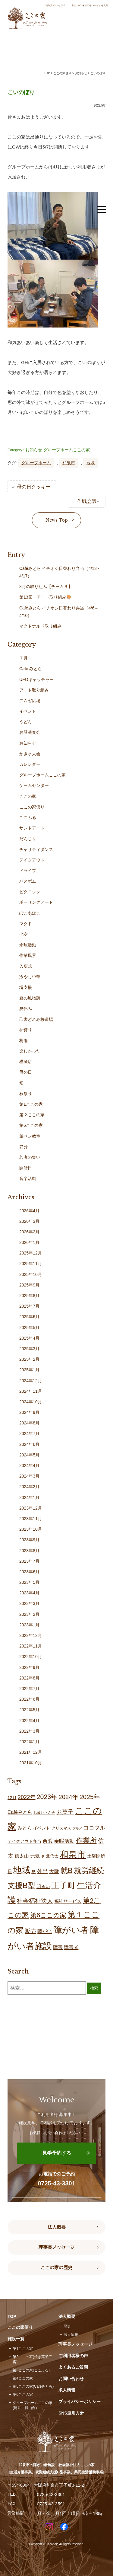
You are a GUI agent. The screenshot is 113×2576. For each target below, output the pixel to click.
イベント (27, 711)
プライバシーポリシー (79, 2401)
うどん (25, 721)
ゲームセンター (34, 785)
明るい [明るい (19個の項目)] (43, 1886)
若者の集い (29, 1157)
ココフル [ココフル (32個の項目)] (94, 1828)
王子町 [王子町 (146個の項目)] (63, 1885)
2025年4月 (29, 1338)
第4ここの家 (23, 2378)
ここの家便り (32, 806)
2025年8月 (29, 1295)
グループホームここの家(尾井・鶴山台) (32, 2405)
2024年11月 (30, 1391)
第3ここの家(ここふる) (31, 2370)
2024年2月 (29, 1486)
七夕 (23, 934)
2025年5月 (29, 1327)
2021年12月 (30, 1752)
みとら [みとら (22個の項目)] (24, 1827)
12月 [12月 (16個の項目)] (12, 1797)
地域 (90, 462)
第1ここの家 (31, 1104)
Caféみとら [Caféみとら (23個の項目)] (20, 1812)
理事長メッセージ (57, 2247)
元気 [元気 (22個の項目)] (35, 1855)
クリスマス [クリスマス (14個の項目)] (61, 1828)
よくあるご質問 (73, 2367)
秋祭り (25, 1093)
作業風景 (27, 955)
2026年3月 (29, 1221)
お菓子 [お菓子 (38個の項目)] (65, 1812)
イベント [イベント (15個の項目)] (41, 1828)
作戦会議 (86, 501)
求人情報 (66, 2390)
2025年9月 (29, 1285)
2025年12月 (30, 1253)
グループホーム (36, 462)
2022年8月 (29, 1678)
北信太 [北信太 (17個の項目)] (52, 1856)
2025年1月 (29, 1369)
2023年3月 (29, 1603)
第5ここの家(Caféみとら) (33, 2386)
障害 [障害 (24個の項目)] (58, 1947)
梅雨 (23, 1040)
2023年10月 (30, 1529)
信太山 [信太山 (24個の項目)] (21, 1855)
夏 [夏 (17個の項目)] (33, 1871)
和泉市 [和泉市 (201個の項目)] (73, 1854)
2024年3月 (29, 1476)
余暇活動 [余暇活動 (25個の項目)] (64, 1841)
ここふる (27, 817)
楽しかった (29, 1051)
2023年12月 (30, 1508)
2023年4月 (29, 1592)
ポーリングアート (36, 902)
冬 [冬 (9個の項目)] (43, 1856)
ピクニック (29, 891)
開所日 (25, 1167)
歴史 (67, 2326)
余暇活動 (27, 944)
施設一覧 (16, 2338)
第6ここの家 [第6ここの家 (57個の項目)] (48, 1915)
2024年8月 (29, 1423)
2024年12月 (30, 1380)
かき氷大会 (29, 753)
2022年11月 (30, 1646)
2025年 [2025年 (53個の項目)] (90, 1796)
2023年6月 (29, 1571)
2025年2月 (29, 1359)
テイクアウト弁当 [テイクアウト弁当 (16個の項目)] (24, 1841)
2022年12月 (30, 1635)
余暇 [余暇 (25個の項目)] (47, 1841)
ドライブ (27, 870)
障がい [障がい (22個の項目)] (44, 1931)
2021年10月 (30, 1762)
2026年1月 (29, 1242)
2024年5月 (29, 1455)
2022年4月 (29, 1720)
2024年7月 (29, 1433)
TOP (47, 73)
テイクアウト (32, 860)
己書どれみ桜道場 (36, 1019)
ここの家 (27, 796)
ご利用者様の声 (73, 2355)
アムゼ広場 (29, 700)
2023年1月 (29, 1624)
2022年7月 (29, 1688)
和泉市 (68, 462)
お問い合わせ (71, 2378)
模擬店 (25, 1061)
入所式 (25, 966)
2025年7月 (29, 1306)
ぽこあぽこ (29, 913)
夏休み (25, 1008)
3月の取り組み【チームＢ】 (45, 586)
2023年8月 (29, 1550)
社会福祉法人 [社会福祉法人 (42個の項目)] (35, 1900)
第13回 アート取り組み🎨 (45, 597)
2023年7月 (29, 1561)
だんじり (27, 838)
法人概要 (57, 2227)
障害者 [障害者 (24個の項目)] (71, 1947)
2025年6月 (29, 1316)
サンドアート (32, 828)
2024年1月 (29, 1497)
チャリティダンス (36, 849)
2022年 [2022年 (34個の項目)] (27, 1797)
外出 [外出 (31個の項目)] (42, 1871)
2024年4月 (29, 1465)
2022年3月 (29, 1731)
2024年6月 (29, 1444)
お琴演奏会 (29, 732)
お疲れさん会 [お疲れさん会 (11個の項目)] (44, 1813)
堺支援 (25, 987)
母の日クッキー (34, 486)
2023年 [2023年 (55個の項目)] (47, 1797)
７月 (23, 658)
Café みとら (30, 668)
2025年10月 (30, 1274)
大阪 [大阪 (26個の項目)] (54, 1871)
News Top (57, 520)
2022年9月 (29, 1667)
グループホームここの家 (66, 449)
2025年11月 (30, 1263)
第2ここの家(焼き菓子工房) (32, 2359)
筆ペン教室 (29, 1136)
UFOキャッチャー (36, 679)
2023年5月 (29, 1582)
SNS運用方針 (71, 2413)
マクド (25, 923)
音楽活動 (27, 1178)
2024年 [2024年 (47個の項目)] (68, 1797)
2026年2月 (29, 1231)
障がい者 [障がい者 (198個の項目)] (71, 1930)
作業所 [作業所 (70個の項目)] (86, 1840)
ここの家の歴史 (56, 2267)
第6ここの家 (31, 1125)
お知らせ (33, 449)
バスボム (27, 881)
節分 (23, 1146)
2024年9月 (29, 1412)
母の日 (25, 1072)
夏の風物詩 (29, 998)
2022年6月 (29, 1699)
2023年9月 (29, 1539)
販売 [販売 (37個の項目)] (30, 1931)
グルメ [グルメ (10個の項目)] (77, 1828)
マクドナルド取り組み (40, 626)
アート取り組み (34, 690)
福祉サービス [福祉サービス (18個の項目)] (67, 1901)
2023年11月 (30, 1518)
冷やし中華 (29, 976)
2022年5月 (29, 1709)
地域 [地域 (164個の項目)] (21, 1870)
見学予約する (56, 2153)
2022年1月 (29, 1741)
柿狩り (25, 1030)
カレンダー (29, 764)
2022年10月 (30, 1656)
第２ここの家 (32, 1114)
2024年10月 (30, 1401)
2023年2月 (29, 1614)
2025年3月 (29, 1348)
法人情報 (71, 2334)
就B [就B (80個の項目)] (67, 1870)
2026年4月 (29, 1210)
